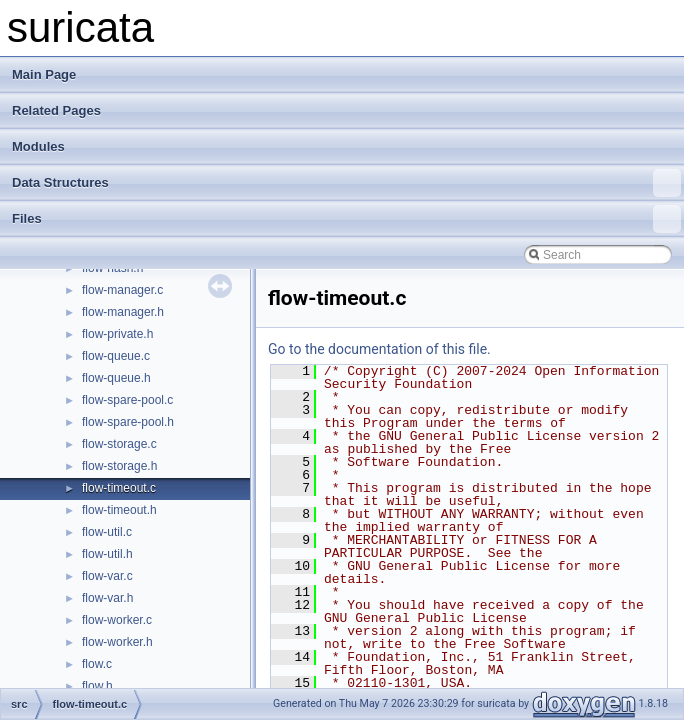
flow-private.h (117, 334)
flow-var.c (107, 576)
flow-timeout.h (119, 510)
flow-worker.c (117, 620)
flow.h (97, 686)
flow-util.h (107, 554)
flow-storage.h (119, 466)
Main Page (44, 74)
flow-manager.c (122, 290)
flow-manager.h (123, 312)
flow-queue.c (116, 356)
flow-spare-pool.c (127, 400)
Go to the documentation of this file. (379, 349)
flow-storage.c (119, 444)
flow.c (97, 664)
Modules (38, 146)
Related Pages (56, 110)
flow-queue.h (116, 378)
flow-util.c (107, 532)
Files (346, 219)
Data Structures (346, 183)
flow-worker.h (117, 642)
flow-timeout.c (119, 488)
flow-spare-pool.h (128, 422)
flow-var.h (107, 598)
